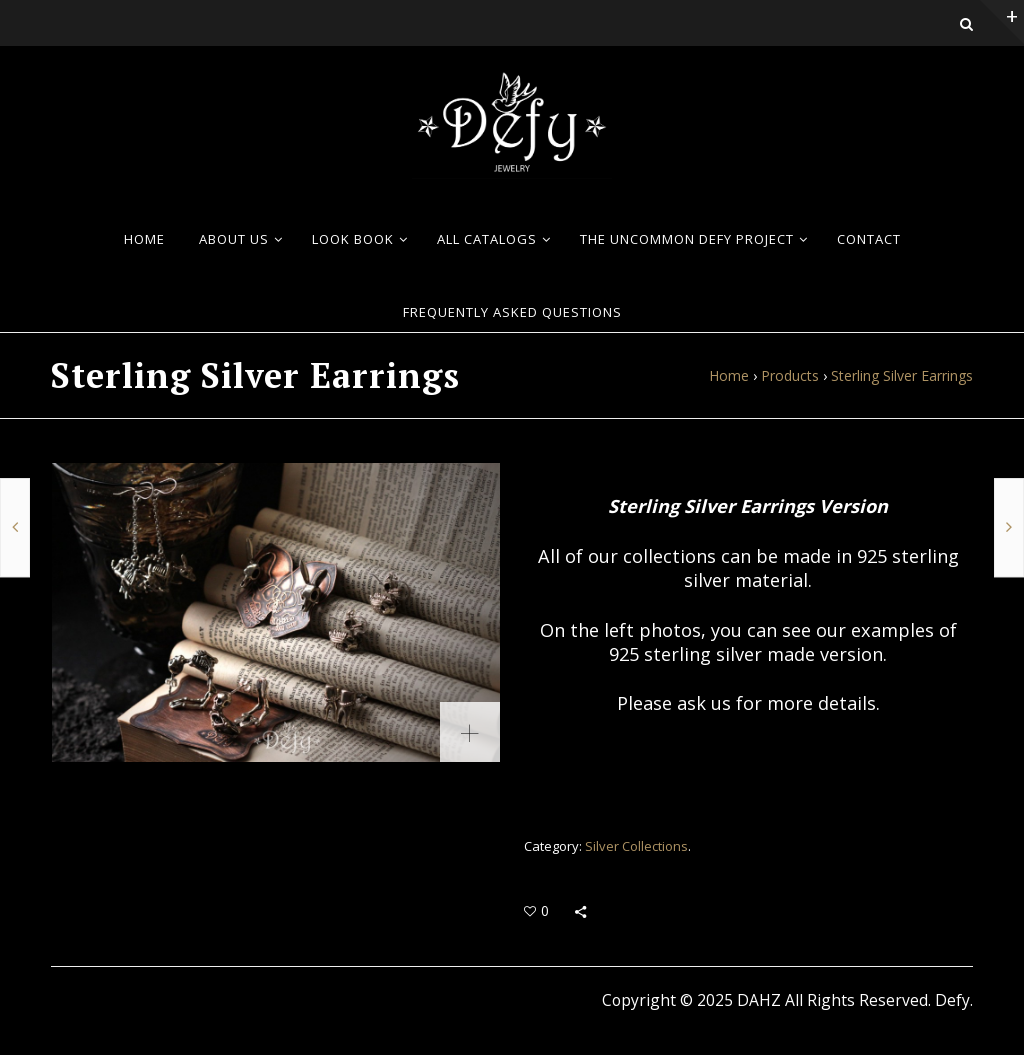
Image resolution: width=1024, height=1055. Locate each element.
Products (790, 375)
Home (729, 375)
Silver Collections (636, 846)
